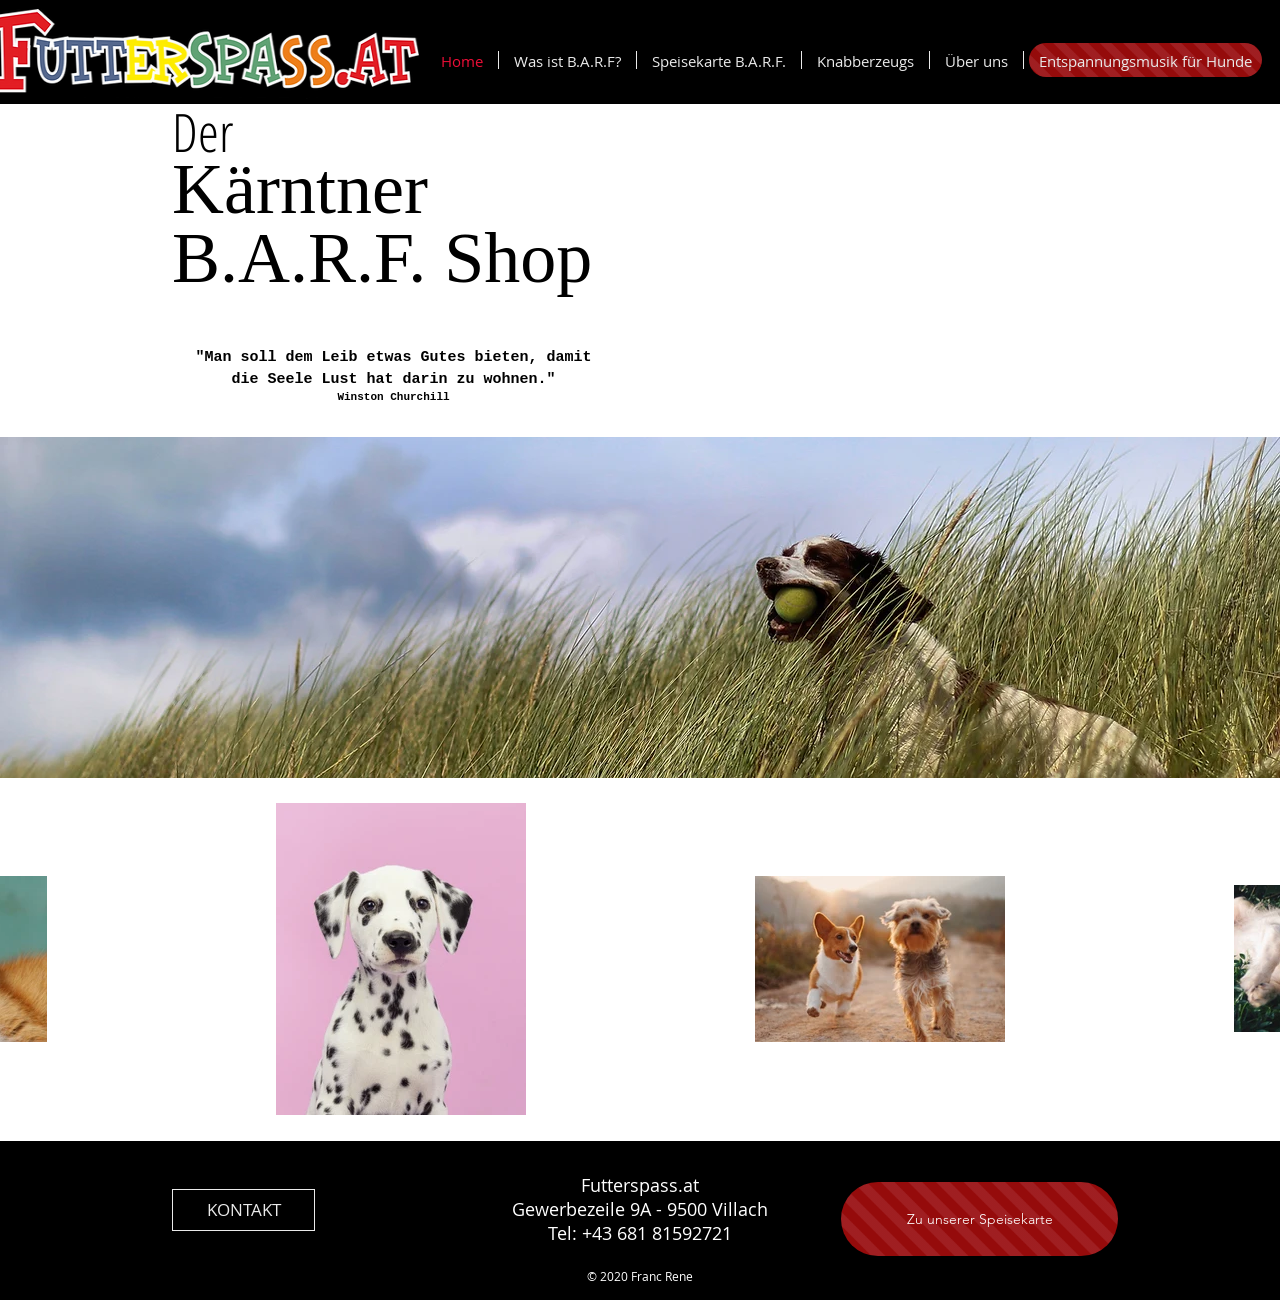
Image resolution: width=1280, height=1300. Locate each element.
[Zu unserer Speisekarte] (979, 1219)
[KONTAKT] (243, 1210)
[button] (865, 60)
